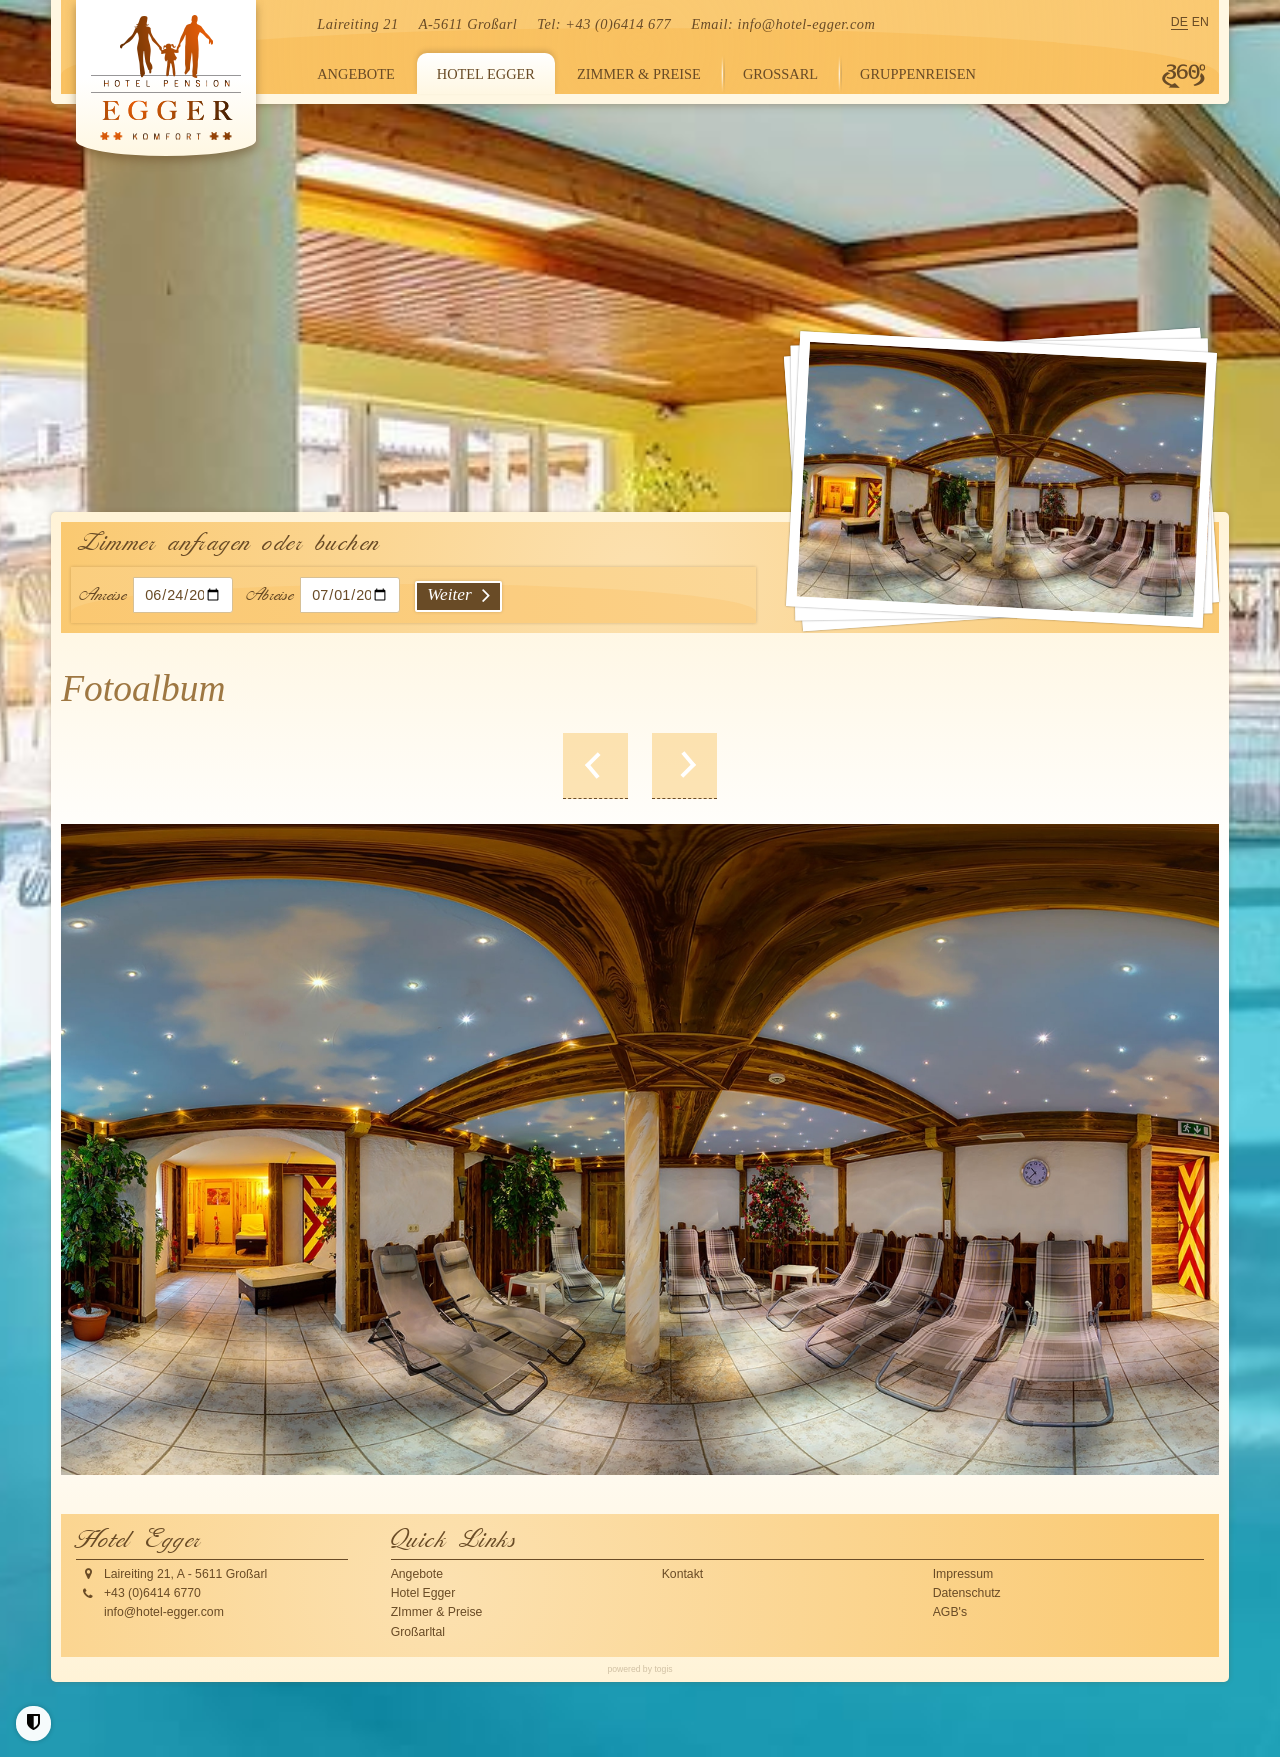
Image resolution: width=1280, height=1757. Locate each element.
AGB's (950, 1612)
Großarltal (418, 1632)
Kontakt (683, 1574)
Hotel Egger (423, 1593)
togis (663, 1669)
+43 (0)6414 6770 (152, 1593)
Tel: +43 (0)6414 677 (604, 24)
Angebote (417, 1574)
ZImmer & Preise (437, 1612)
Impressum (963, 1574)
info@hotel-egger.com (806, 24)
